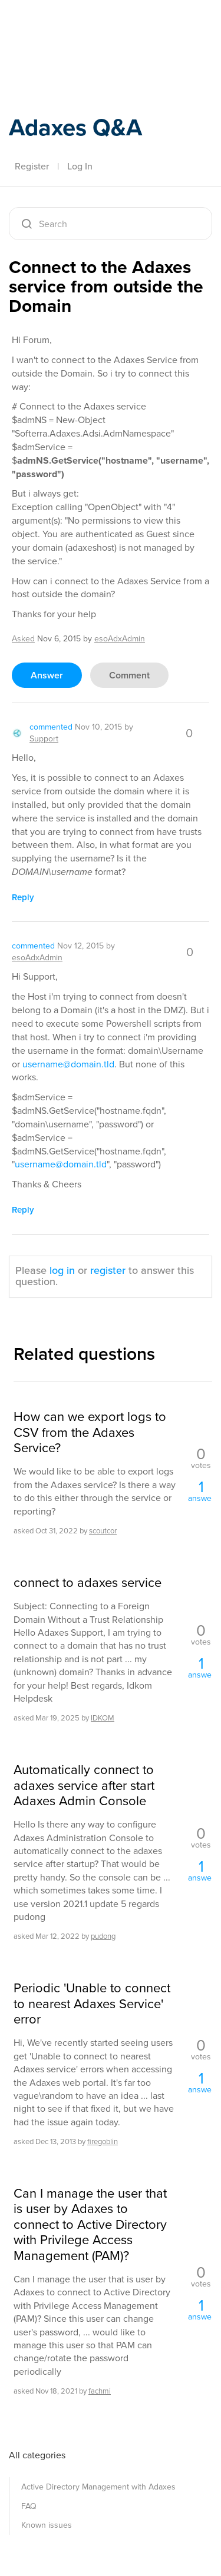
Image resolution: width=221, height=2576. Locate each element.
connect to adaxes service (87, 1582)
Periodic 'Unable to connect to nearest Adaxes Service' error (92, 2004)
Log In (80, 166)
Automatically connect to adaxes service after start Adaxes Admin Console (84, 1785)
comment (129, 675)
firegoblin (102, 2141)
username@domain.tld (68, 1064)
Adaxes (64, 25)
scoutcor (103, 1530)
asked (23, 639)
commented (50, 727)
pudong (103, 1936)
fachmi (99, 2391)
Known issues (46, 2525)
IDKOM (102, 1717)
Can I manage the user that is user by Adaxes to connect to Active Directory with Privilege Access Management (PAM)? (90, 2225)
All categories (37, 2455)
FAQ (29, 2506)
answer (47, 675)
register (108, 1270)
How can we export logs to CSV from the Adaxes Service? (90, 1432)
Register (32, 166)
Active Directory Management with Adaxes (98, 2487)
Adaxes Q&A (75, 127)
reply (23, 897)
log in (62, 1270)
